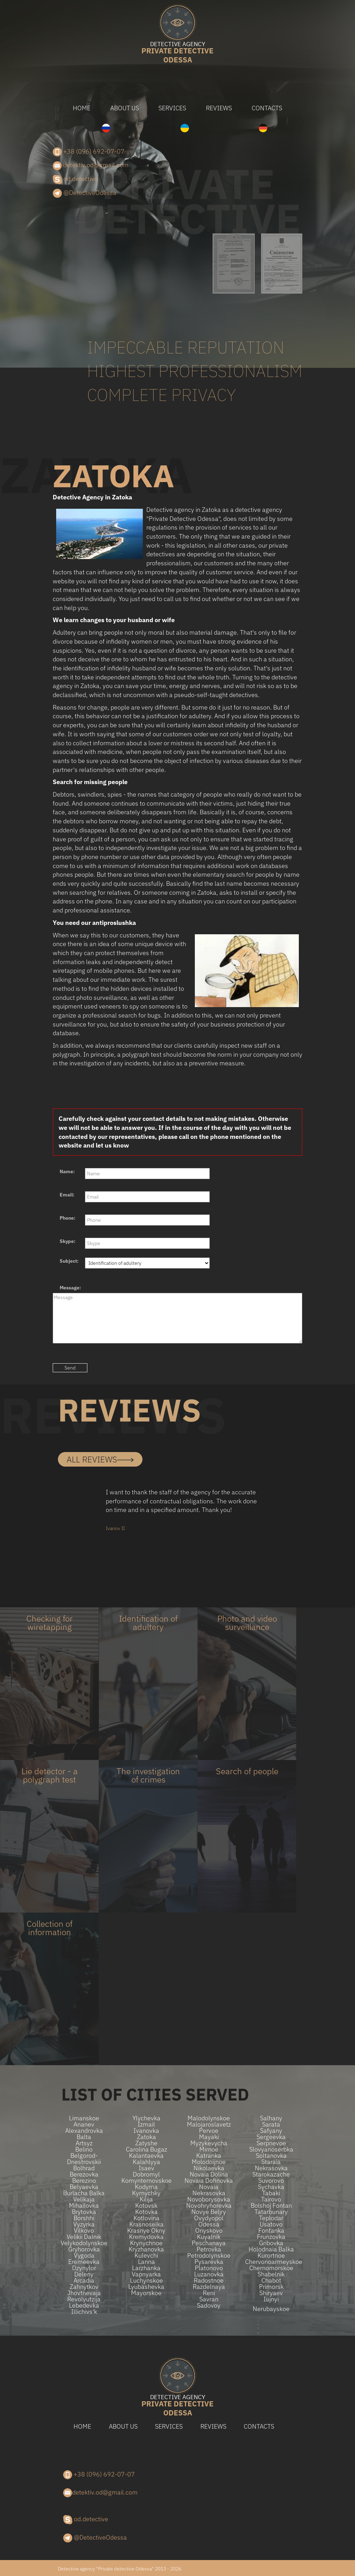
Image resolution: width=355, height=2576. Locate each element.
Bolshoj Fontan (271, 2206)
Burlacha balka (84, 2193)
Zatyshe (146, 2143)
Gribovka (271, 2243)
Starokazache (271, 2174)
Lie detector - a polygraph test (49, 1775)
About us (124, 108)
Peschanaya (209, 2243)
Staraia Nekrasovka (271, 2165)
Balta (84, 2137)
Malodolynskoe (209, 2118)
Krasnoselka (146, 2224)
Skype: (68, 1241)
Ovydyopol (209, 2218)
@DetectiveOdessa (84, 193)
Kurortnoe (271, 2255)
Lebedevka (84, 2305)
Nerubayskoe (271, 2309)
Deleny (84, 2274)
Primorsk (271, 2287)
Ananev (83, 2124)
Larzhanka (146, 2268)
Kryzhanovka (146, 2249)
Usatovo (271, 2224)
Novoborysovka (208, 2199)
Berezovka (84, 2174)
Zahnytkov (84, 2287)
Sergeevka (271, 2137)
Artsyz (84, 2143)
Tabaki (271, 2193)
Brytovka (84, 2212)
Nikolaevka (208, 2168)
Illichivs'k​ (84, 2312)
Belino (84, 2149)
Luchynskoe (146, 2280)
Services (172, 108)
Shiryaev (271, 2293)
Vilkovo (84, 2230)
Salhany (271, 2118)
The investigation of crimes (148, 1775)
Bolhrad (84, 2168)
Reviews (219, 108)
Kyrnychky (146, 2193)
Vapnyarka (146, 2274)
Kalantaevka (146, 2156)
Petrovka (209, 2249)
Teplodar (271, 2218)
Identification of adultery (148, 1622)
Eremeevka (83, 2262)
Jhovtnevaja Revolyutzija (84, 2296)
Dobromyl (146, 2174)
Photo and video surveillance (247, 1622)
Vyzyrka (84, 2224)
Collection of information (49, 1928)
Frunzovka (271, 2237)
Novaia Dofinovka (208, 2181)
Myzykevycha (208, 2143)
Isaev (146, 2168)
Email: (67, 1195)
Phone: (68, 1218)
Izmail (146, 2124)
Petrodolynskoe (209, 2255)
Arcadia (83, 2280)
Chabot (271, 2280)
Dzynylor (84, 2268)
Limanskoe (84, 2118)
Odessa (177, 53)
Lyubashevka (146, 2287)
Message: (70, 1288)
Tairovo (271, 2199)
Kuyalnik (208, 2237)
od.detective (75, 179)
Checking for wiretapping (49, 1622)
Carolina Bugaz (146, 2149)
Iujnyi (271, 2299)
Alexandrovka (84, 2131)
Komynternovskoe (146, 2181)
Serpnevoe (271, 2143)
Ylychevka (146, 2118)
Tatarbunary (271, 2212)
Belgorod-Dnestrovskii (84, 2159)
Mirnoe (208, 2149)
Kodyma (146, 2187)
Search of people (247, 1771)
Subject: (69, 1261)
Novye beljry (208, 2212)
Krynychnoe (146, 2243)
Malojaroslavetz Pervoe (209, 2127)
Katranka (208, 2156)
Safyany (271, 2131)
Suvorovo (271, 2181)
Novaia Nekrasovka (208, 2190)
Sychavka (271, 2187)
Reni (209, 2293)
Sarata (271, 2124)
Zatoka (146, 2137)
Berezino (84, 2181)
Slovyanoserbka (271, 2149)
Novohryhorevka (209, 2206)
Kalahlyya (146, 2162)
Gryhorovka (84, 2249)
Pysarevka (208, 2262)
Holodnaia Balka (271, 2249)
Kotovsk (146, 2206)
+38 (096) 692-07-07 (88, 151)
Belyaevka (84, 2187)
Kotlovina (146, 2218)
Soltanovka (271, 2156)
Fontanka (271, 2230)
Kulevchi (146, 2255)
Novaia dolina (209, 2174)
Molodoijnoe (209, 2162)
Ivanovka (146, 2131)
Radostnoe (209, 2280)
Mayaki (209, 2137)
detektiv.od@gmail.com (91, 165)
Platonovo (209, 2268)
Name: (67, 1171)
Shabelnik (271, 2274)
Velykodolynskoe (84, 2243)
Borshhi (83, 2218)
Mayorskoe (146, 2293)
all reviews (100, 1459)
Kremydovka (146, 2237)
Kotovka (146, 2212)
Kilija (146, 2199)
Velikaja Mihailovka (84, 2202)
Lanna (146, 2262)
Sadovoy (208, 2305)
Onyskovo (209, 2230)
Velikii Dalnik (84, 2237)
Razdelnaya (209, 2287)
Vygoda (84, 2255)
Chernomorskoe (271, 2268)
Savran (208, 2299)
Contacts (267, 108)
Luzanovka (209, 2274)
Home (81, 108)
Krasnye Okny (146, 2230)
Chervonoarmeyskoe (271, 2262)
